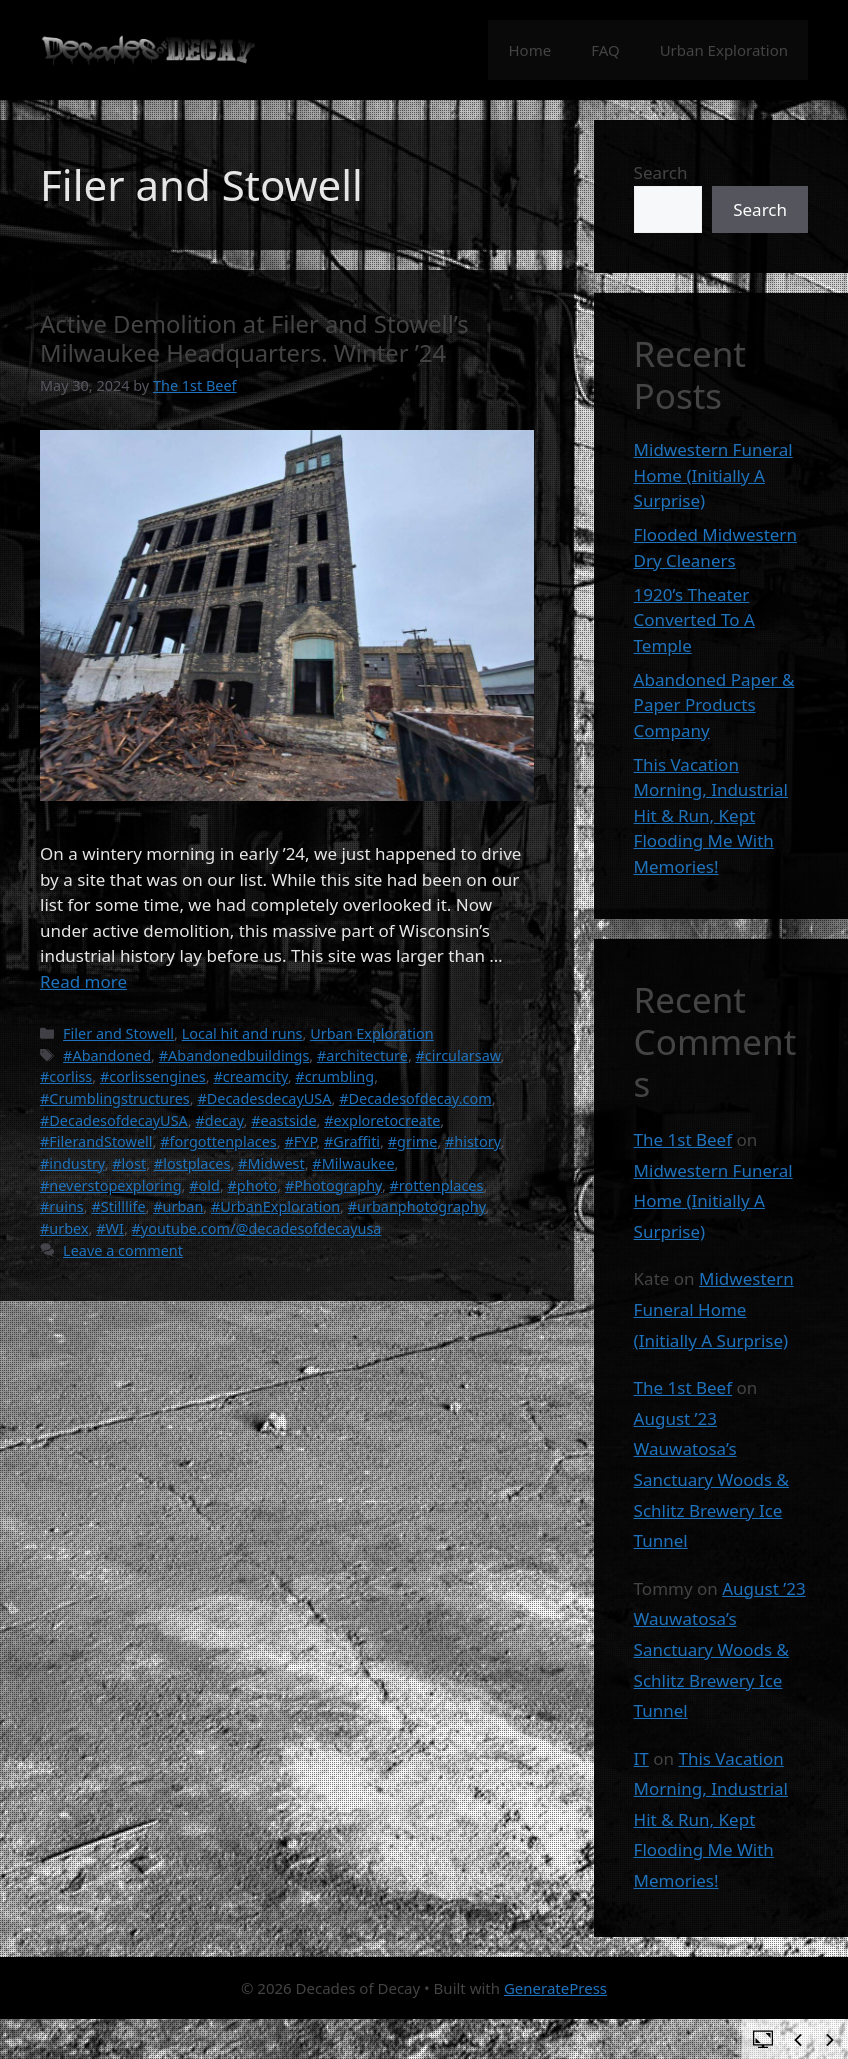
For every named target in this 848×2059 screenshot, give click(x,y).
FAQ (605, 50)
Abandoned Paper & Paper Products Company (714, 705)
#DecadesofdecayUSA (114, 1120)
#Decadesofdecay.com (415, 1098)
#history (473, 1141)
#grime (413, 1141)
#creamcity (250, 1076)
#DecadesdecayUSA (264, 1098)
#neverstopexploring (111, 1185)
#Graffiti (352, 1141)
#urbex (64, 1228)
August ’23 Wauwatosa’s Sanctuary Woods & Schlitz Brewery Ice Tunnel (711, 1479)
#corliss (66, 1076)
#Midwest (271, 1163)
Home (529, 50)
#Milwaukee (353, 1163)
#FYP (300, 1141)
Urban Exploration (724, 50)
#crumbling (334, 1076)
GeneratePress (555, 1988)
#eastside (283, 1120)
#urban (178, 1206)
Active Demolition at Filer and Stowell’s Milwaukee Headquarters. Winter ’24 (254, 338)
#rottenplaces (437, 1185)
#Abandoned (107, 1055)
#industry (72, 1163)
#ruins (62, 1206)
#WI (110, 1228)
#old (204, 1185)
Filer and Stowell (118, 1033)
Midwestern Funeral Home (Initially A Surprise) (713, 475)
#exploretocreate (382, 1120)
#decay (219, 1120)
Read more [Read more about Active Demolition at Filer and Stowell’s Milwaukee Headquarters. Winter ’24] (83, 981)
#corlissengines (153, 1076)
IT (641, 1758)
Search (661, 172)
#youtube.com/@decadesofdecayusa (257, 1228)
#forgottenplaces (218, 1141)
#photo (253, 1185)
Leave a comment (123, 1250)
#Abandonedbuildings (234, 1055)
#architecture (362, 1055)
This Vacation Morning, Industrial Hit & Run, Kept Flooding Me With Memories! (711, 815)
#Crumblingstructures (115, 1098)
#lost (129, 1163)
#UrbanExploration (275, 1206)
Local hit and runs (242, 1033)
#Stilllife (118, 1206)
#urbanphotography (417, 1206)
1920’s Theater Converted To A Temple (694, 620)
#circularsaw (458, 1055)
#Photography (333, 1185)
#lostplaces (192, 1163)
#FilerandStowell (96, 1141)
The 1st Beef (683, 1139)
